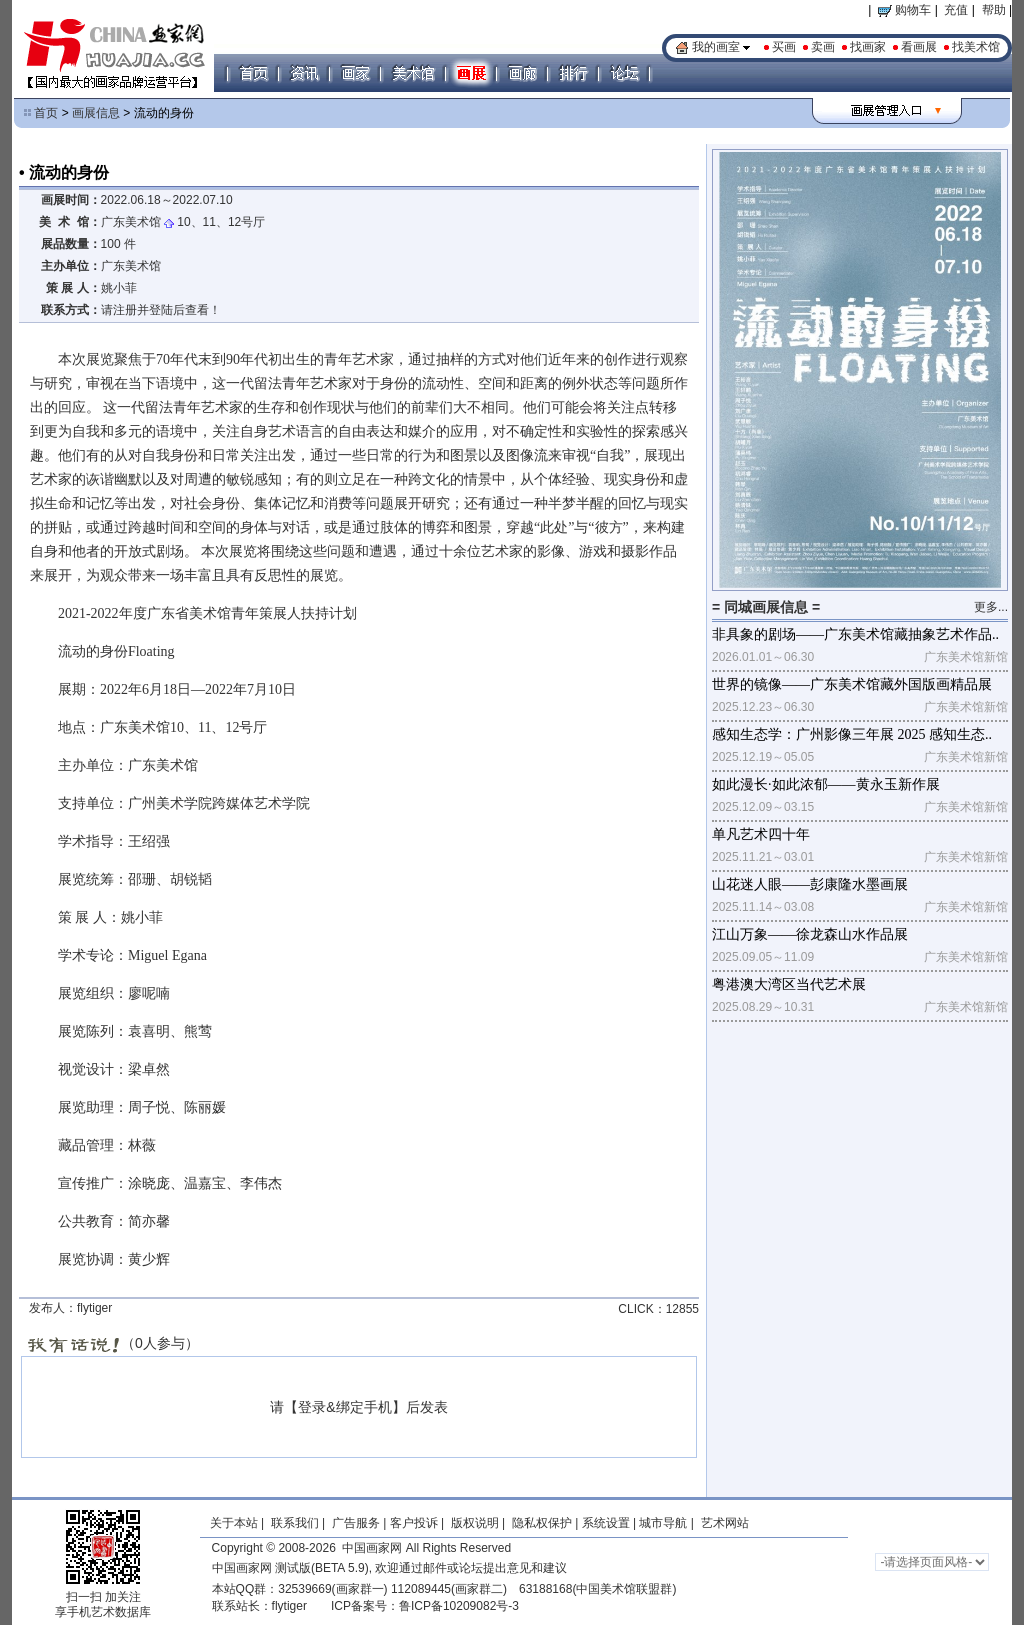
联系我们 (295, 1523)
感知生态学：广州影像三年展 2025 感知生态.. (852, 734)
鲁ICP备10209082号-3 (459, 1606)
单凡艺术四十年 (761, 834)
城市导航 (663, 1523)
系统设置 (606, 1523)
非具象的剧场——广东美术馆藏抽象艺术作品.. (855, 634)
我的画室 (716, 47)
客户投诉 (414, 1523)
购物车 (904, 10)
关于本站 (234, 1523)
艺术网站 (722, 1523)
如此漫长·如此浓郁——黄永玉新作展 (826, 784)
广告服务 (356, 1523)
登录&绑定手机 (344, 1407)
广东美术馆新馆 (966, 657)
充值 (956, 10)
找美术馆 (976, 47)
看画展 (919, 47)
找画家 (868, 47)
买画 (784, 47)
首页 (46, 113)
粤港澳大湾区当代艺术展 (789, 984)
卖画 (823, 47)
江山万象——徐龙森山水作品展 (810, 934)
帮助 (994, 10)
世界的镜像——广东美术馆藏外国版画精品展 (852, 684)
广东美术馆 (131, 222)
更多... (991, 607)
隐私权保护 (542, 1523)
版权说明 (475, 1523)
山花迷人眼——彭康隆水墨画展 (810, 884)
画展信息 (96, 113)
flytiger (289, 1606)
